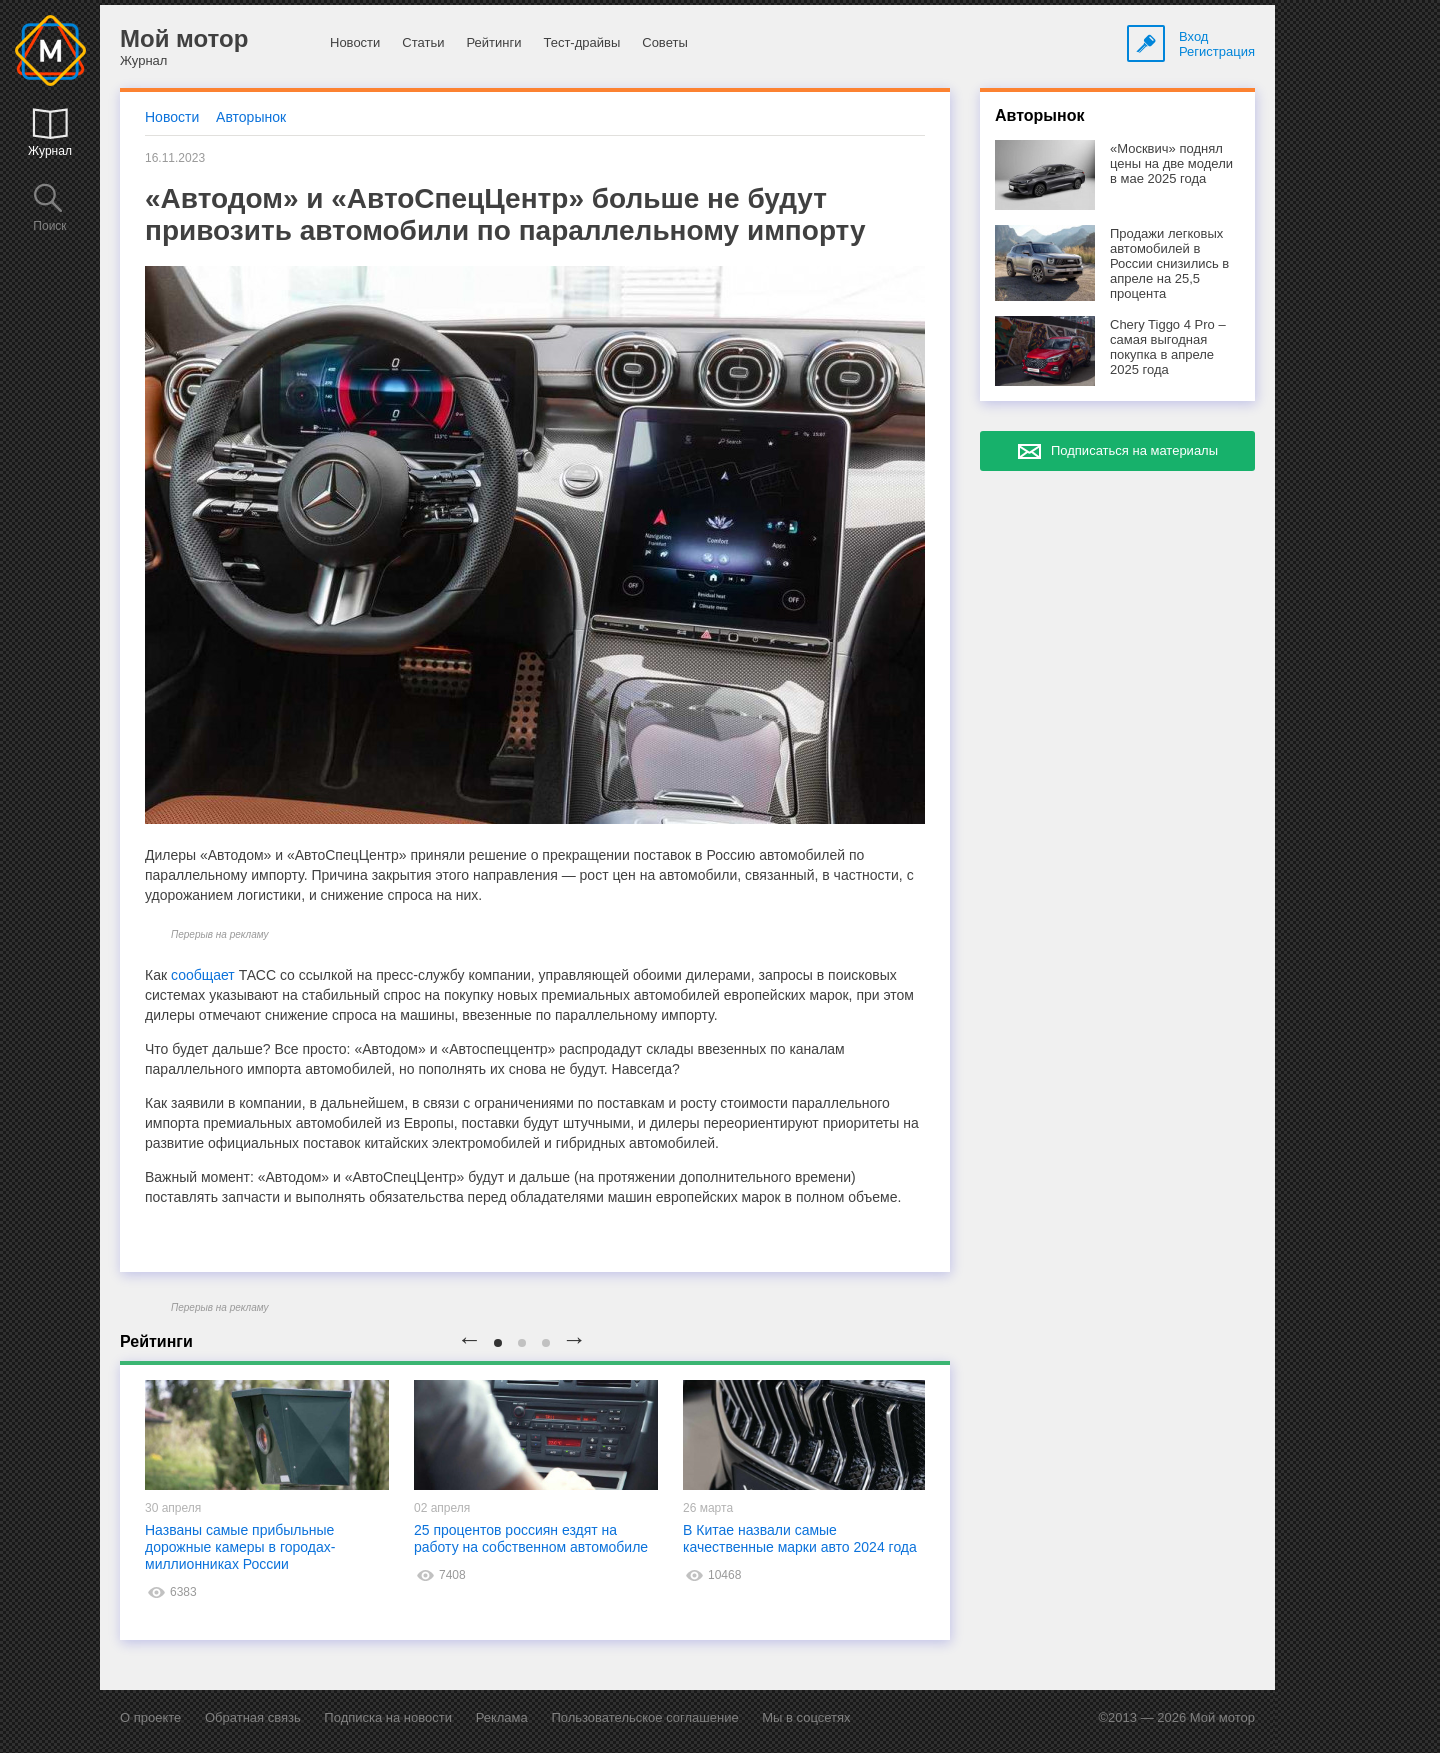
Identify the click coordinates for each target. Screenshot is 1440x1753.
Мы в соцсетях (806, 1717)
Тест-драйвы (581, 42)
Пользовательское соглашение (644, 1717)
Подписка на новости (388, 1717)
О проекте (150, 1717)
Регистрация (1217, 51)
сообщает (203, 975)
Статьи (423, 42)
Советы (664, 42)
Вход (1193, 36)
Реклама (502, 1717)
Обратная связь (253, 1717)
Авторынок (251, 117)
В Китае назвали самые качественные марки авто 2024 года (800, 1538)
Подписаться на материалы (1134, 450)
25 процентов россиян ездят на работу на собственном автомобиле (531, 1538)
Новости (355, 42)
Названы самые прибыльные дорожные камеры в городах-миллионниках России (240, 1547)
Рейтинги (493, 42)
